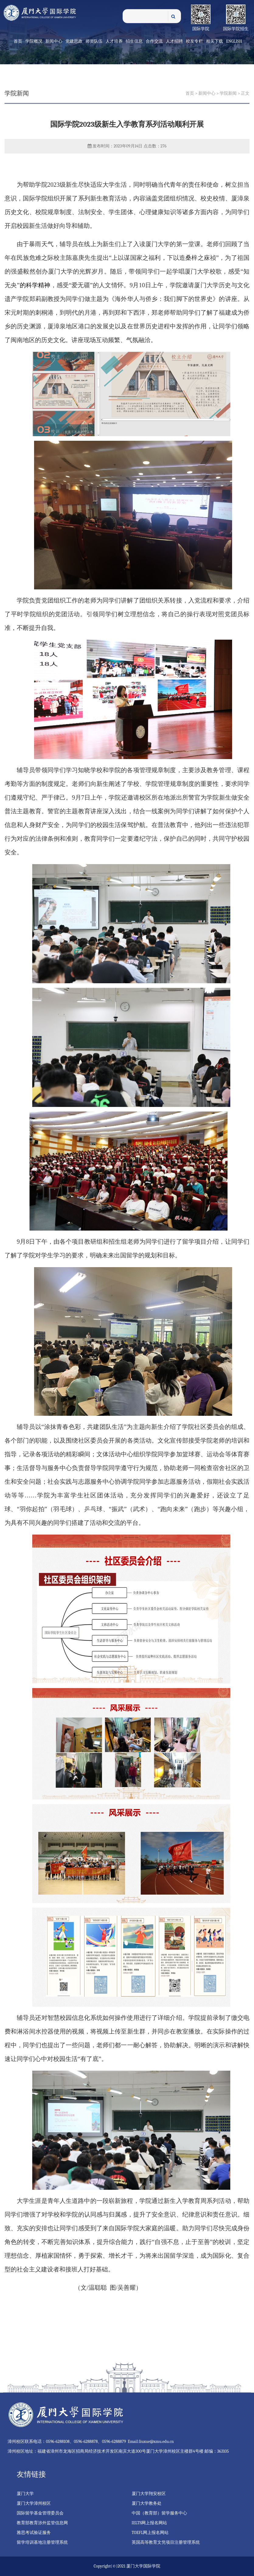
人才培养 (114, 41)
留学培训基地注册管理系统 (42, 2542)
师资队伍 (94, 41)
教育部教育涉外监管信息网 (42, 2522)
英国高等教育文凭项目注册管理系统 (166, 2542)
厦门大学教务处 (147, 2503)
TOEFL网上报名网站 (150, 2532)
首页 (18, 41)
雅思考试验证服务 (34, 2532)
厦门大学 (25, 2493)
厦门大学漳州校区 (34, 2503)
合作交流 (154, 41)
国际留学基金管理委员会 (40, 2513)
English (234, 41)
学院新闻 (228, 93)
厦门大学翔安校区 (149, 2493)
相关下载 (214, 41)
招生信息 (134, 41)
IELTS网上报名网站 (149, 2522)
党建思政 (73, 41)
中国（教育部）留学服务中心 (159, 2513)
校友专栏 (194, 41)
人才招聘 (174, 41)
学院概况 (33, 41)
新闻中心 (53, 41)
